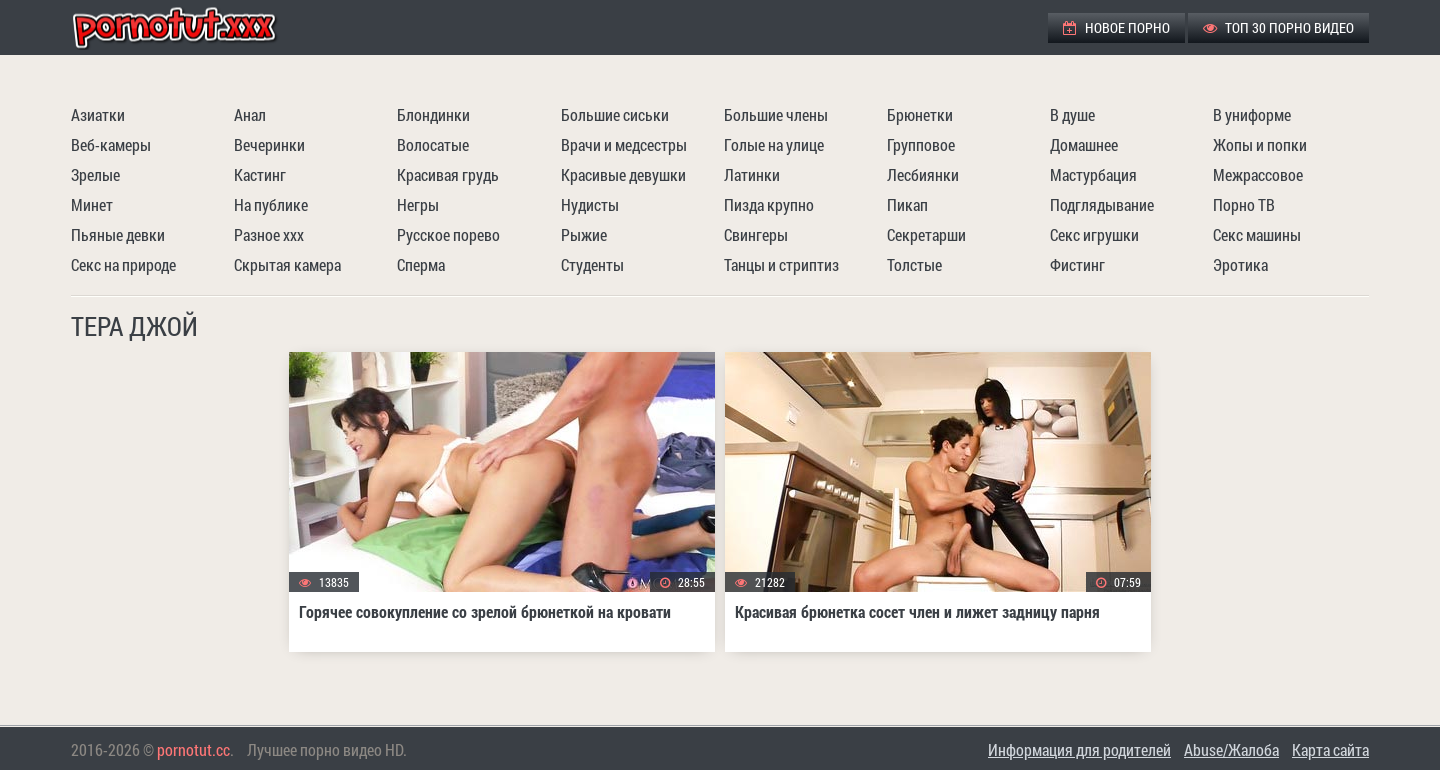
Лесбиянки (923, 174)
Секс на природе (123, 264)
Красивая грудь (448, 174)
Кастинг (260, 174)
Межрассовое (1258, 174)
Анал (250, 114)
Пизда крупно (769, 204)
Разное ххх (269, 234)
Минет (92, 204)
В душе (1072, 114)
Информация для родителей (1079, 749)
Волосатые (433, 144)
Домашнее (1084, 144)
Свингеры (756, 234)
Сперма (421, 264)
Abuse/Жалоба (1231, 749)
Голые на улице (774, 144)
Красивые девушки (623, 174)
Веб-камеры (111, 144)
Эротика (1240, 264)
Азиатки (98, 114)
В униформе (1252, 114)
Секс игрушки (1094, 234)
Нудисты (590, 204)
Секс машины (1257, 234)
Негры (418, 204)
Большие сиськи (615, 114)
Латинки (752, 174)
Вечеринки (269, 144)
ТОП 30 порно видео (1278, 27)
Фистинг (1077, 264)
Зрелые (95, 174)
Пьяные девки (118, 234)
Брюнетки (920, 114)
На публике (271, 204)
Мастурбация (1093, 174)
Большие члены (776, 114)
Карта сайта (1330, 749)
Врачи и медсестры (624, 144)
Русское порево (448, 234)
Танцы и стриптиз (781, 264)
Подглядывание (1102, 204)
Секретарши (926, 234)
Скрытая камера (287, 264)
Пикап (907, 204)
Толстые (914, 264)
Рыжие (584, 234)
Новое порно (1116, 27)
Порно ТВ (1244, 204)
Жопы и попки (1260, 144)
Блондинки (433, 114)
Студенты (592, 264)
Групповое (921, 144)
